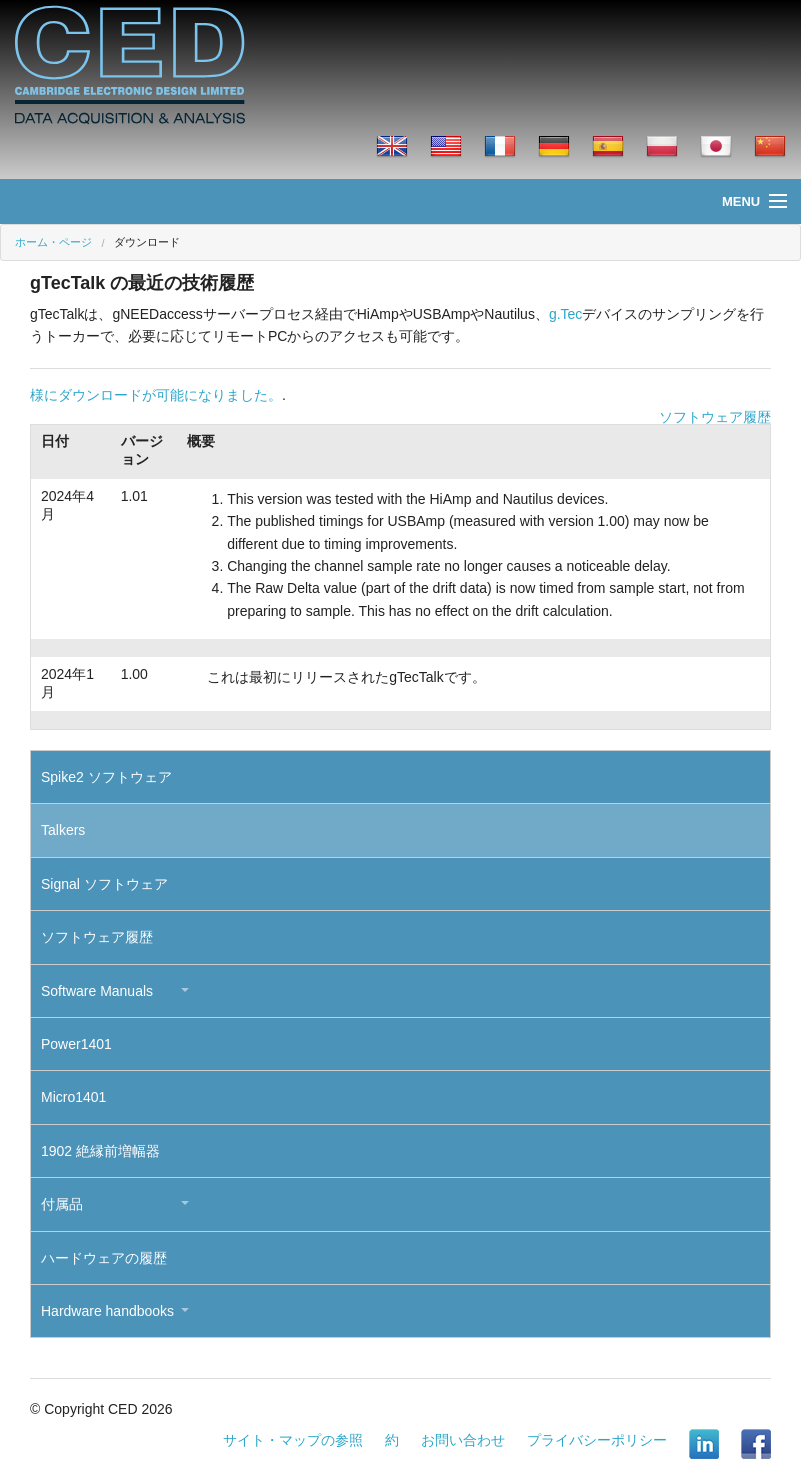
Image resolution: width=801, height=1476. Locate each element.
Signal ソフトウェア (104, 884)
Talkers (63, 830)
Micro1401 (73, 1097)
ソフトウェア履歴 (715, 417)
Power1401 (76, 1044)
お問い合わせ (463, 1440)
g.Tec (565, 314)
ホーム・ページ (53, 242)
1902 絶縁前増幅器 (100, 1151)
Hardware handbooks (107, 1311)
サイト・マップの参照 (293, 1440)
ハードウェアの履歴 (104, 1258)
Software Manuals (97, 991)
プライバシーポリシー (597, 1440)
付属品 (62, 1204)
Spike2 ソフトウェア (106, 777)
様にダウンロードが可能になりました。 (156, 395)
